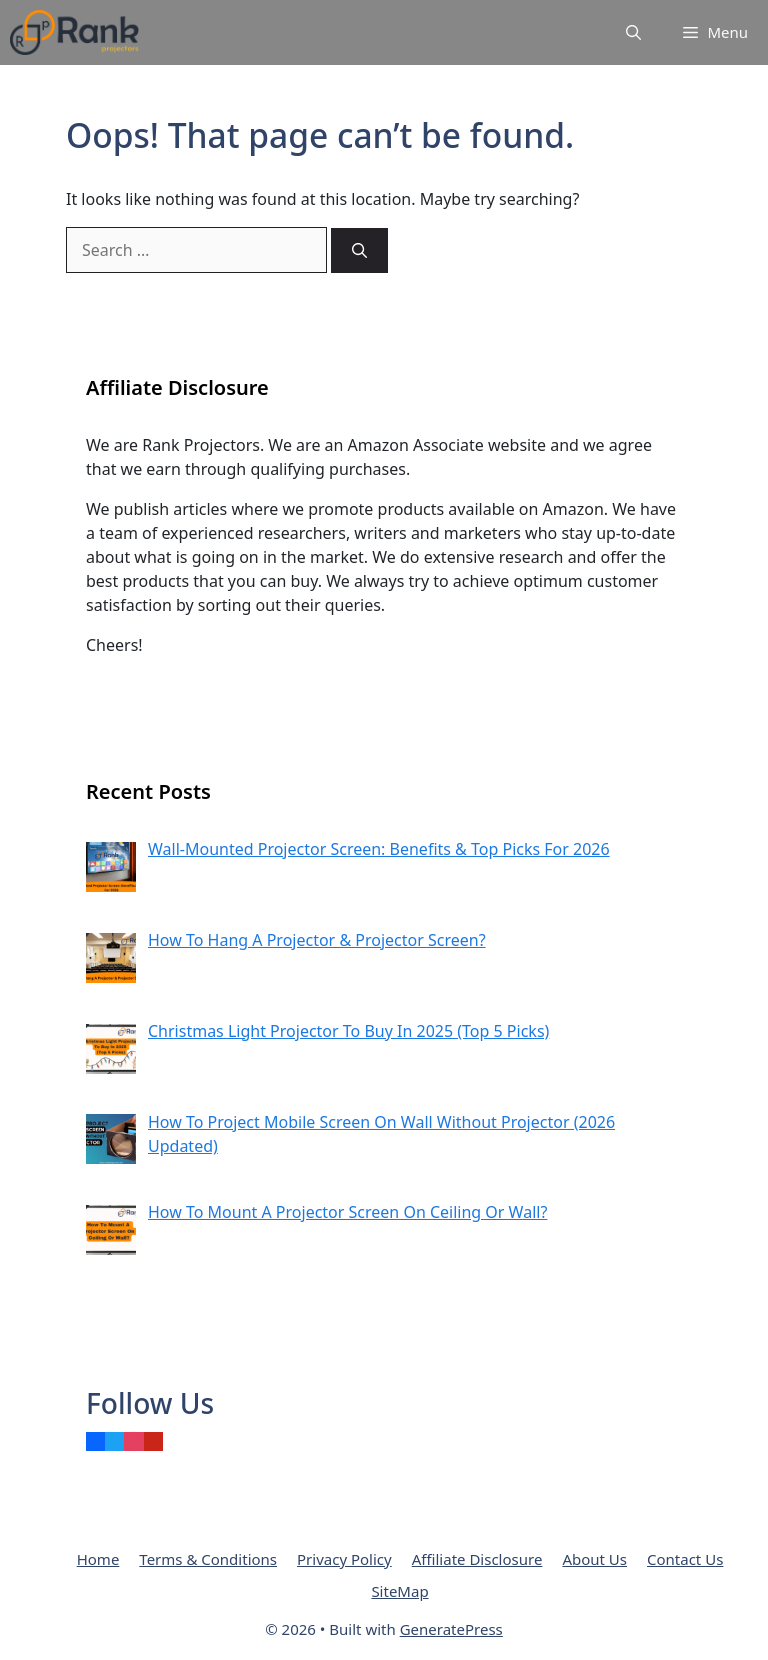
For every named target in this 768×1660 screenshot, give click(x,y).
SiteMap (399, 1591)
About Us (594, 1559)
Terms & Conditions (208, 1559)
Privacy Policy (344, 1559)
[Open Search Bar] (633, 32)
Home (98, 1559)
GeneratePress (451, 1629)
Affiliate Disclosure (477, 1559)
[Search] (359, 250)
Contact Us (685, 1559)
